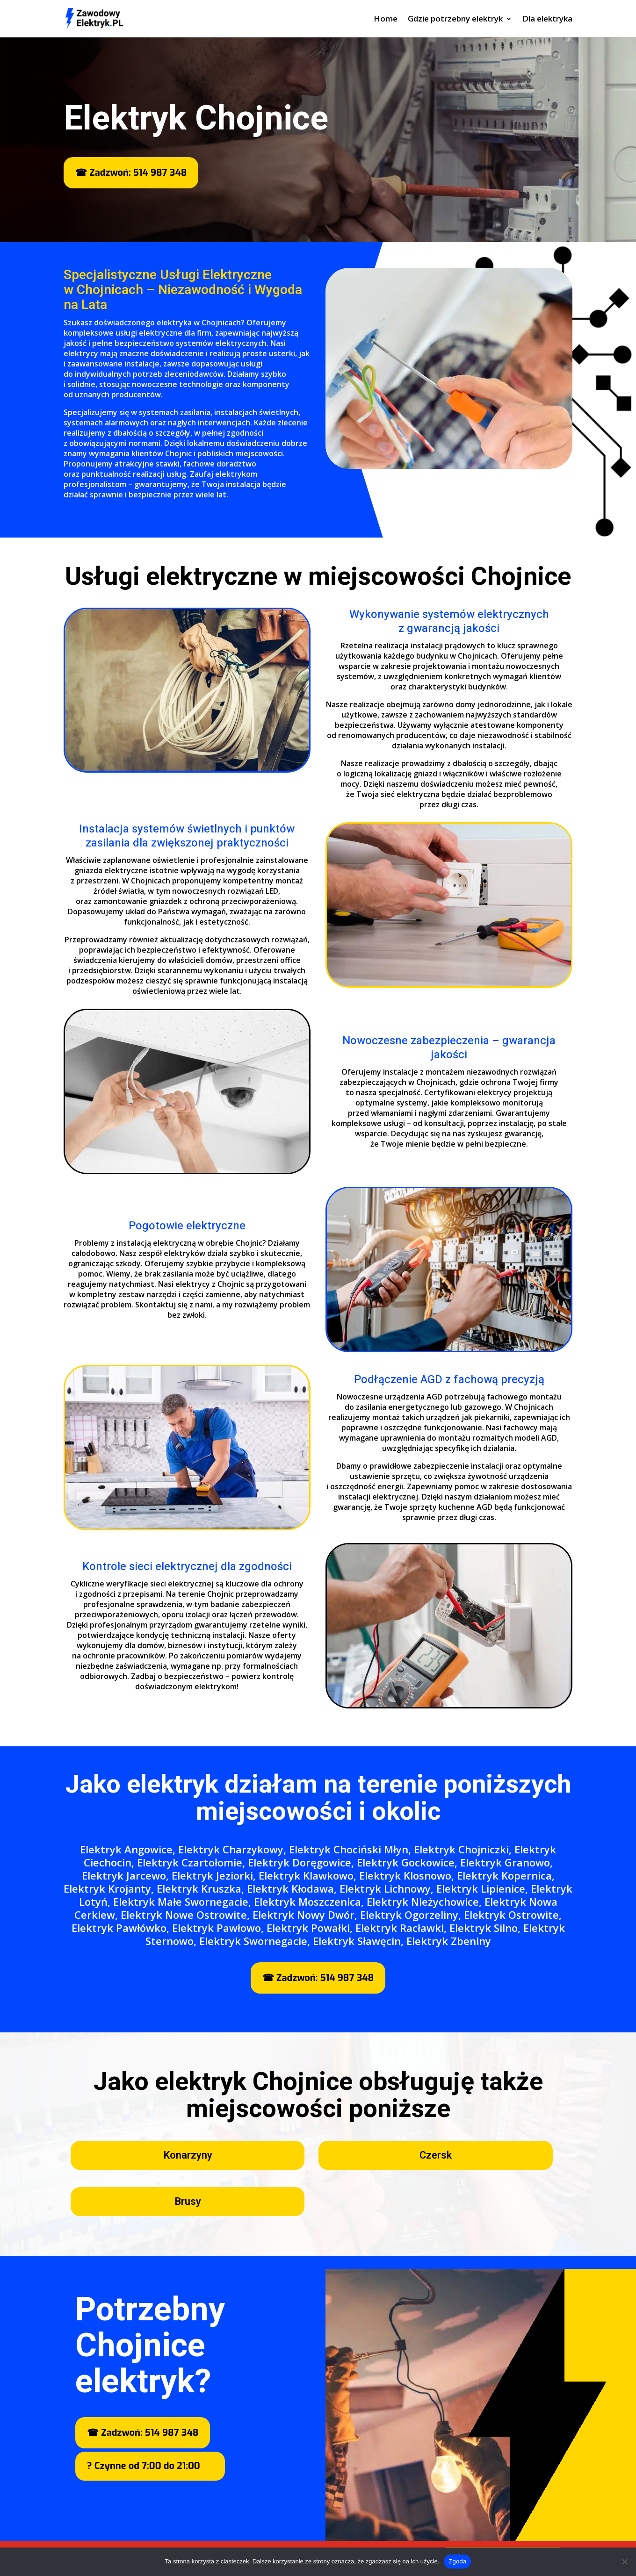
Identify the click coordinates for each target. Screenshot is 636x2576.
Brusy (187, 2201)
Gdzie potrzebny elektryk (455, 19)
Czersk (435, 2155)
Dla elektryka (547, 19)
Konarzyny (187, 2155)
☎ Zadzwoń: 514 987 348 (131, 172)
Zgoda (457, 2561)
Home (386, 19)
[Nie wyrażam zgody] (624, 2561)
